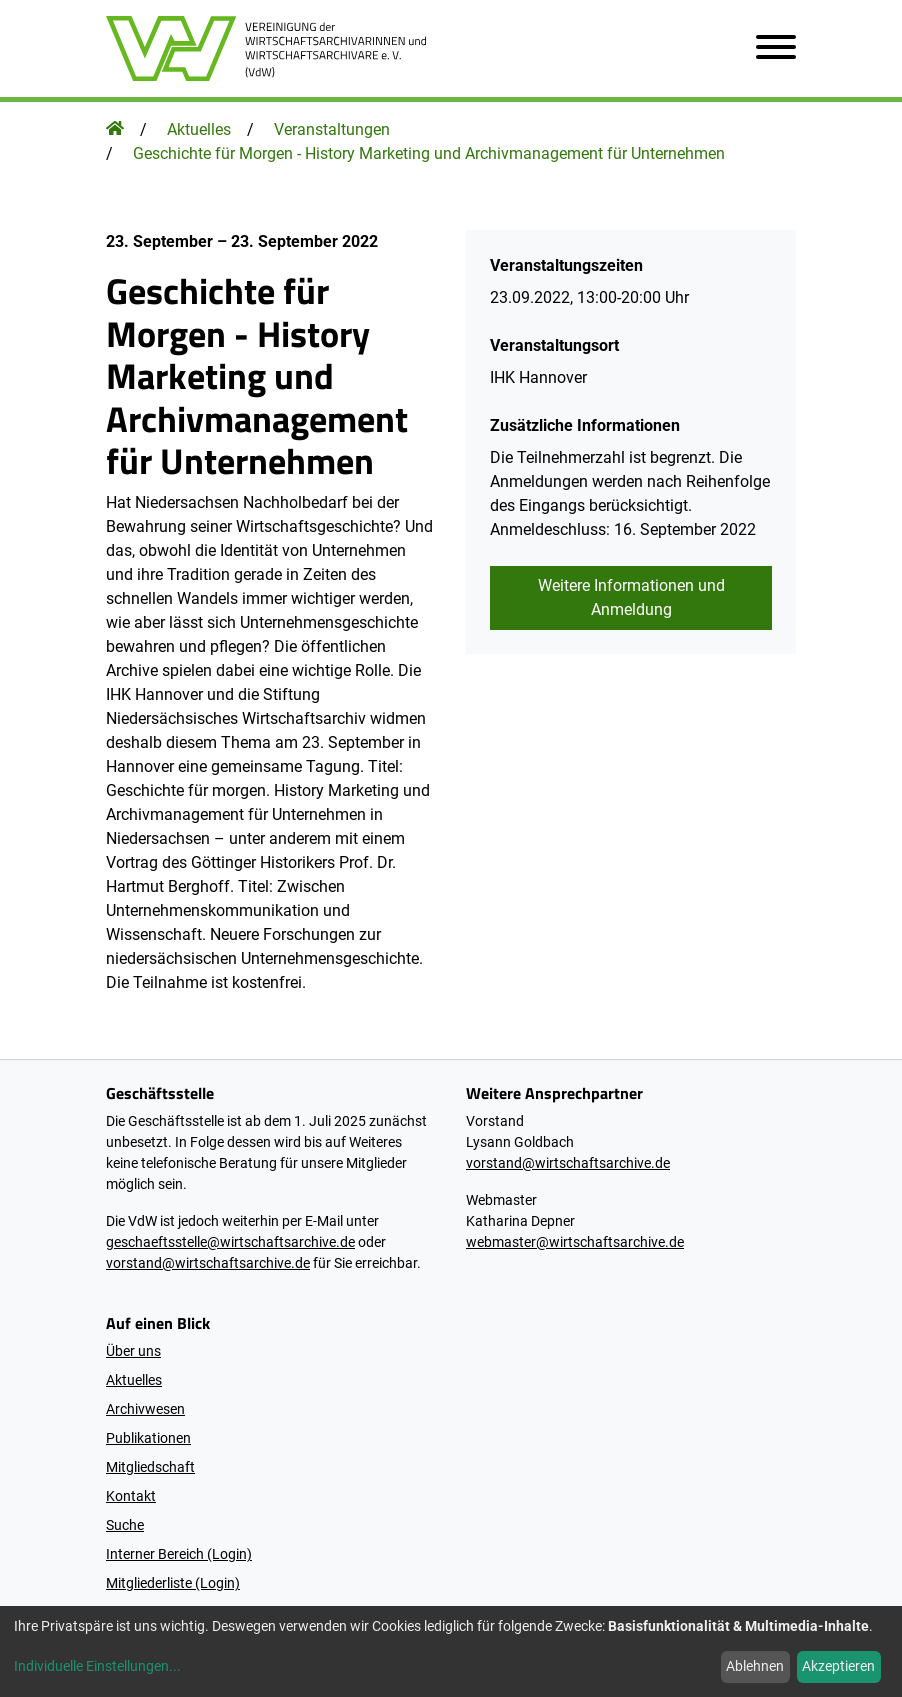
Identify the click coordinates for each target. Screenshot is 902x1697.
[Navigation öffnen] (768, 48)
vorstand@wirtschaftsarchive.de (208, 1263)
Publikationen (148, 1438)
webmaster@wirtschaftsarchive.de (575, 1242)
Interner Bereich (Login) (179, 1554)
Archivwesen (145, 1409)
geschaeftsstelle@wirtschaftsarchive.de (230, 1242)
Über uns (133, 1351)
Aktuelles (199, 129)
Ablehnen (755, 1666)
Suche (125, 1525)
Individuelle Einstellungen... (97, 1666)
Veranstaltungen (332, 129)
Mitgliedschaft (150, 1467)
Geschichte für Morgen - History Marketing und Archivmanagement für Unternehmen (429, 153)
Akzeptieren (838, 1666)
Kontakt (131, 1496)
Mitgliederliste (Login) (173, 1583)
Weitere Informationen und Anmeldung (631, 597)
